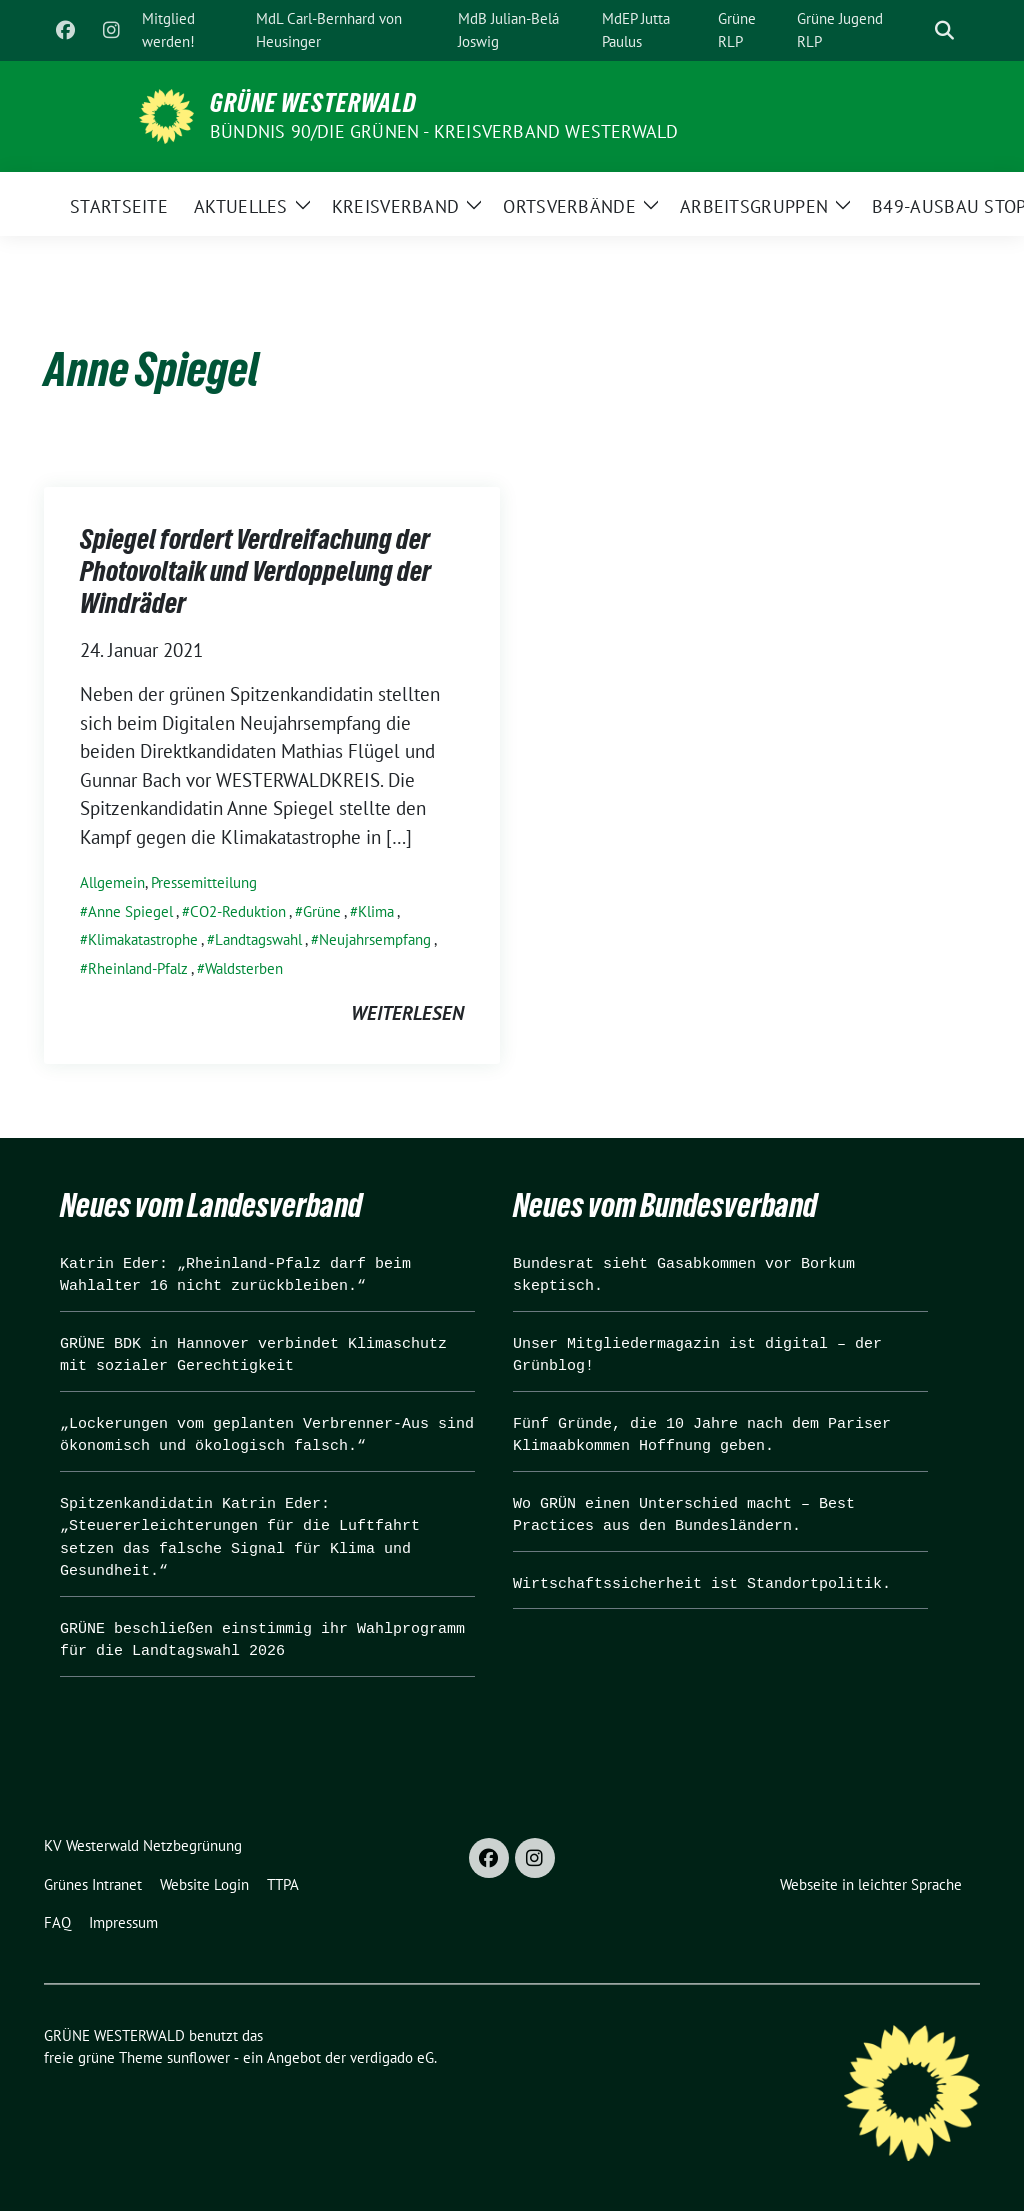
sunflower (198, 2057)
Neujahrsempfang (375, 939)
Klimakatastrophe (143, 939)
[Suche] (916, 30)
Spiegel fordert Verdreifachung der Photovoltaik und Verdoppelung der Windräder (255, 571)
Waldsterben (244, 968)
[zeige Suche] (944, 30)
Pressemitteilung (204, 882)
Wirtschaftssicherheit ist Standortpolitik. (702, 1584)
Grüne (322, 911)
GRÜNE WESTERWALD (313, 103)
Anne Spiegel (130, 911)
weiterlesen (407, 1013)
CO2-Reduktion (238, 911)
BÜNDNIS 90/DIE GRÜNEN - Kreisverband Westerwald (444, 131)
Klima (376, 911)
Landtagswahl (258, 939)
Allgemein (112, 882)
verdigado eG (392, 2057)
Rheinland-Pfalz (138, 968)
